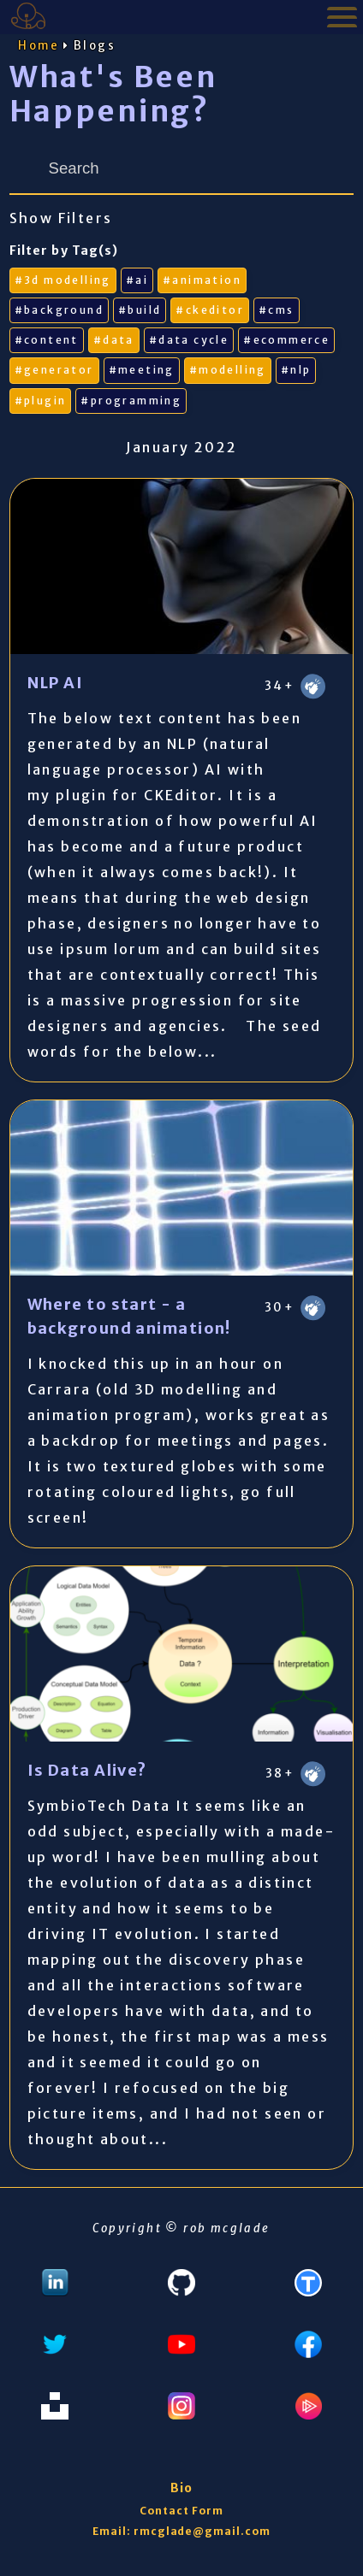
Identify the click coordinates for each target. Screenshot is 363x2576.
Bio (181, 2488)
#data (113, 339)
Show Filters (61, 218)
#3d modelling (63, 280)
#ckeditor (210, 310)
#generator (54, 369)
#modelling (227, 369)
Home (39, 45)
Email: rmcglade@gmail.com (181, 2531)
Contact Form (181, 2510)
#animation (202, 280)
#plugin (41, 400)
